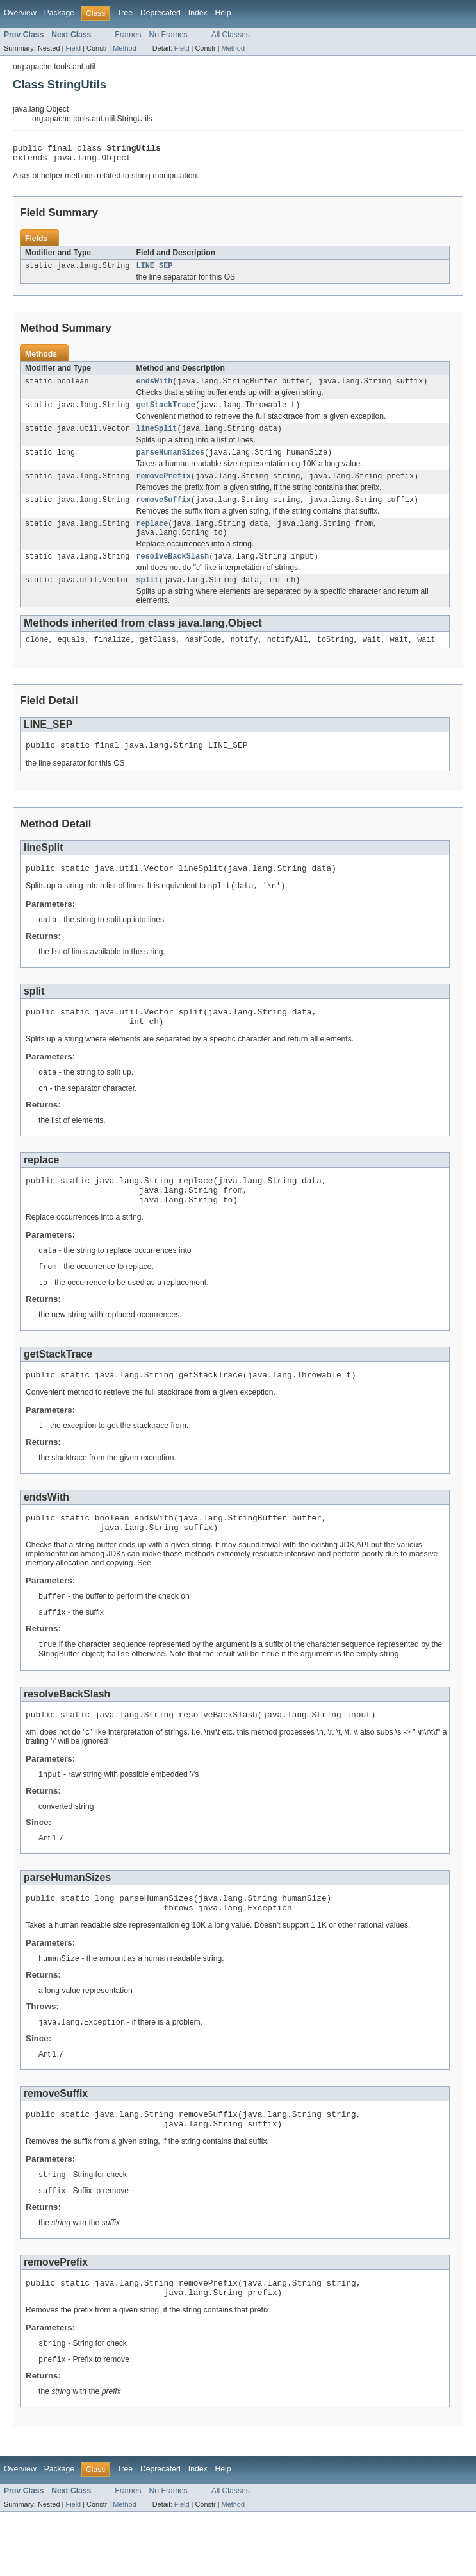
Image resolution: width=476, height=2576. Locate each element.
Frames (128, 34)
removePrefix (163, 487)
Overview (20, 12)
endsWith (154, 387)
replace (152, 537)
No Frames (168, 34)
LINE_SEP (154, 270)
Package (59, 12)
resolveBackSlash (172, 573)
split (147, 598)
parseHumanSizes (170, 462)
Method (124, 48)
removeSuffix (163, 512)
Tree (125, 12)
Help (223, 12)
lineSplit (156, 437)
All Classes (230, 34)
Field (73, 48)
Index (198, 12)
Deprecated (160, 12)
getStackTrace (165, 412)
